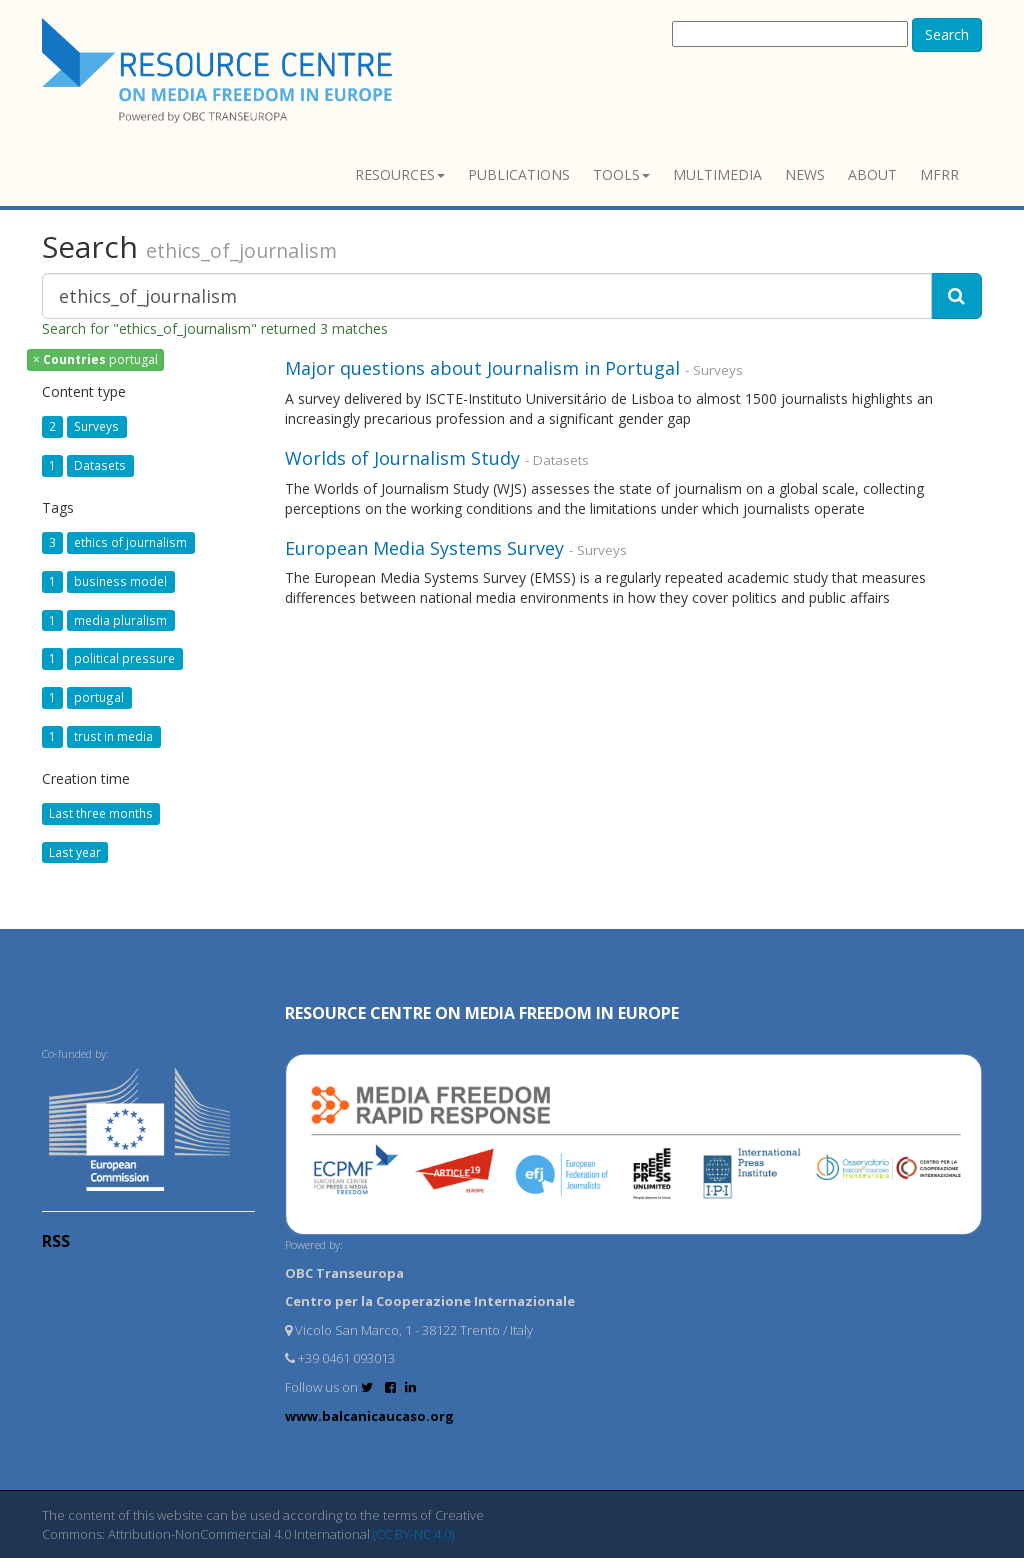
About (872, 174)
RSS (56, 1241)
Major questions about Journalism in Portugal (482, 368)
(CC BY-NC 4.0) (413, 1534)
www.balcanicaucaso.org (369, 1416)
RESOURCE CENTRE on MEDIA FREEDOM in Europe (482, 1013)
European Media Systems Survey (424, 548)
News (805, 174)
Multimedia (717, 174)
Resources (400, 174)
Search (947, 34)
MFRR (939, 174)
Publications (519, 174)
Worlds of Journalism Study (402, 458)
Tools (621, 174)
